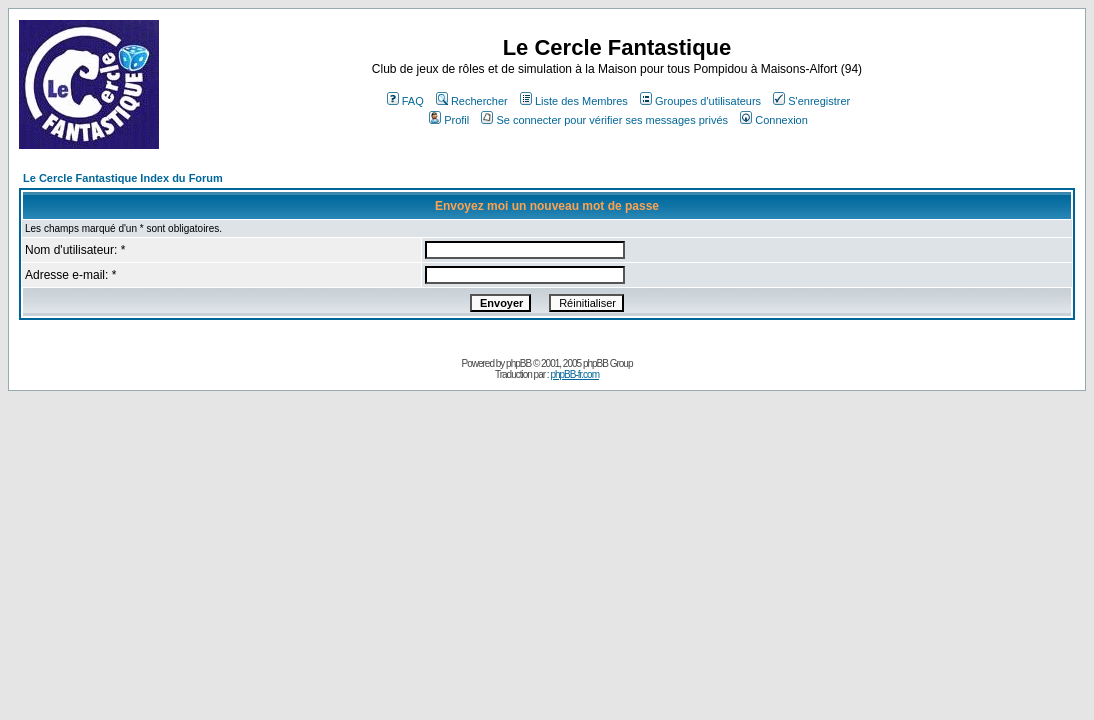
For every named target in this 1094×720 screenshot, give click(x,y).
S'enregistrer (811, 101)
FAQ (405, 101)
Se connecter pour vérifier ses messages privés (604, 120)
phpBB (518, 363)
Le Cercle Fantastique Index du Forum (123, 178)
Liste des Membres (574, 101)
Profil (449, 120)
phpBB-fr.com (574, 374)
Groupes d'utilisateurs (700, 101)
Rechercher (472, 101)
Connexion (774, 120)
